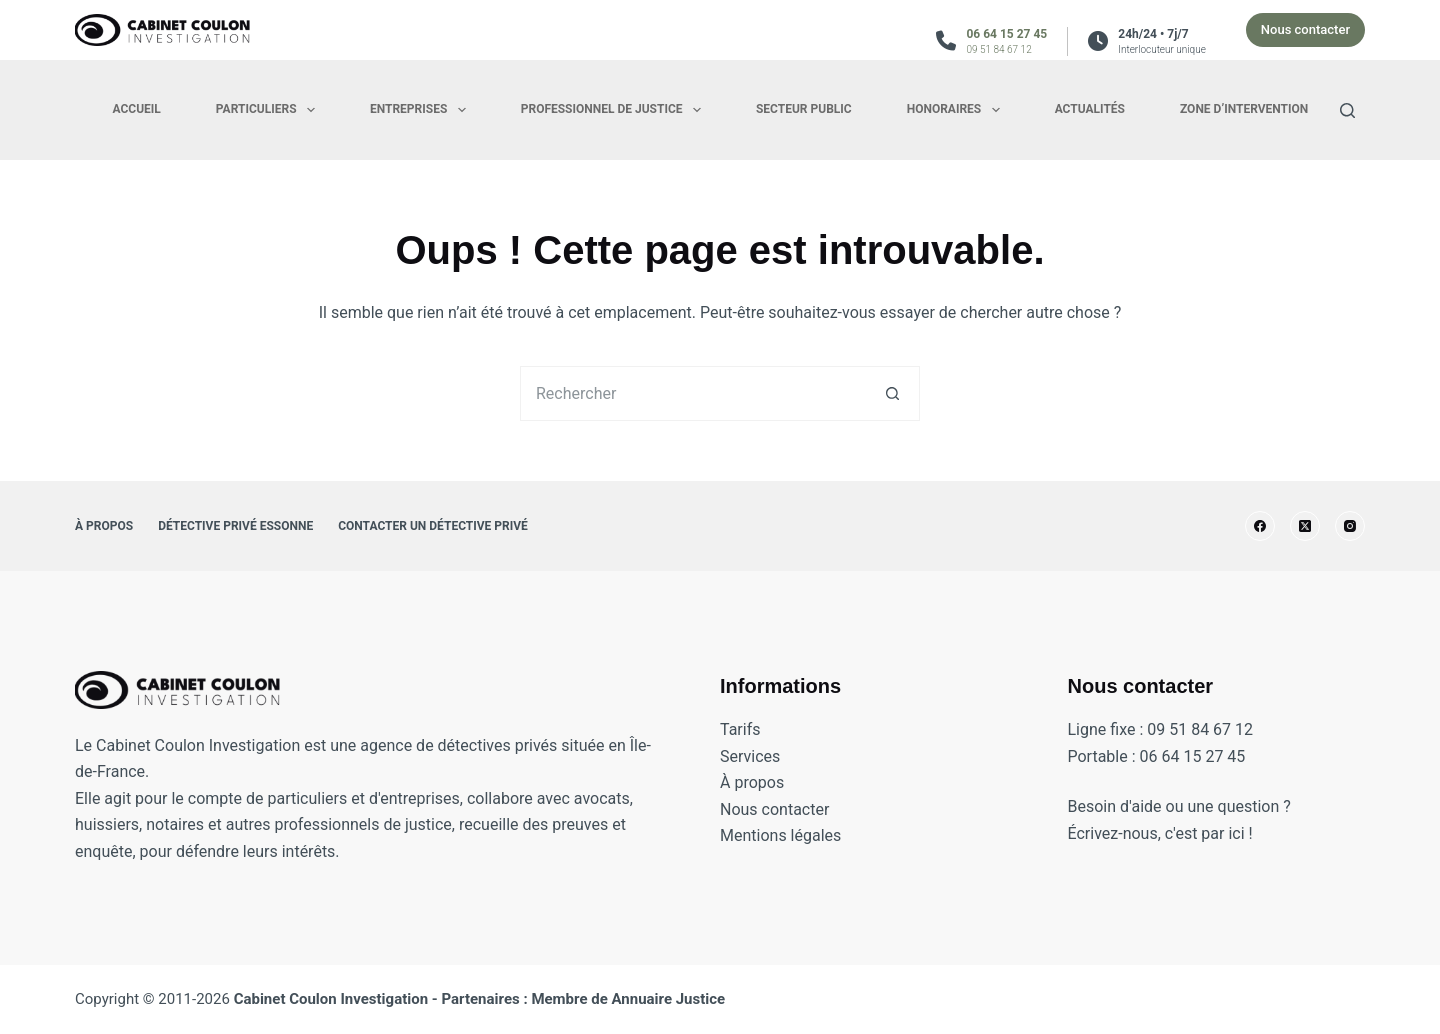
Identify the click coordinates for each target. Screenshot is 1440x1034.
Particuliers (269, 110)
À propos (104, 526)
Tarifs (740, 729)
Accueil (137, 109)
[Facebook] (1260, 526)
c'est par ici (1205, 833)
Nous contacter (1305, 29)
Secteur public (804, 109)
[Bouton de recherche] (892, 393)
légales (816, 835)
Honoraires (957, 110)
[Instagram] (1350, 526)
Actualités (1090, 109)
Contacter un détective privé (433, 526)
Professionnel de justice (615, 110)
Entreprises (422, 110)
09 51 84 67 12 (998, 49)
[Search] (1347, 110)
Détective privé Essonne (235, 526)
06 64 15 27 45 (1006, 34)
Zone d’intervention (1244, 109)
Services (750, 756)
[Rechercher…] (692, 393)
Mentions (755, 835)
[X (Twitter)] (1305, 526)
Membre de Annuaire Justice (628, 999)
